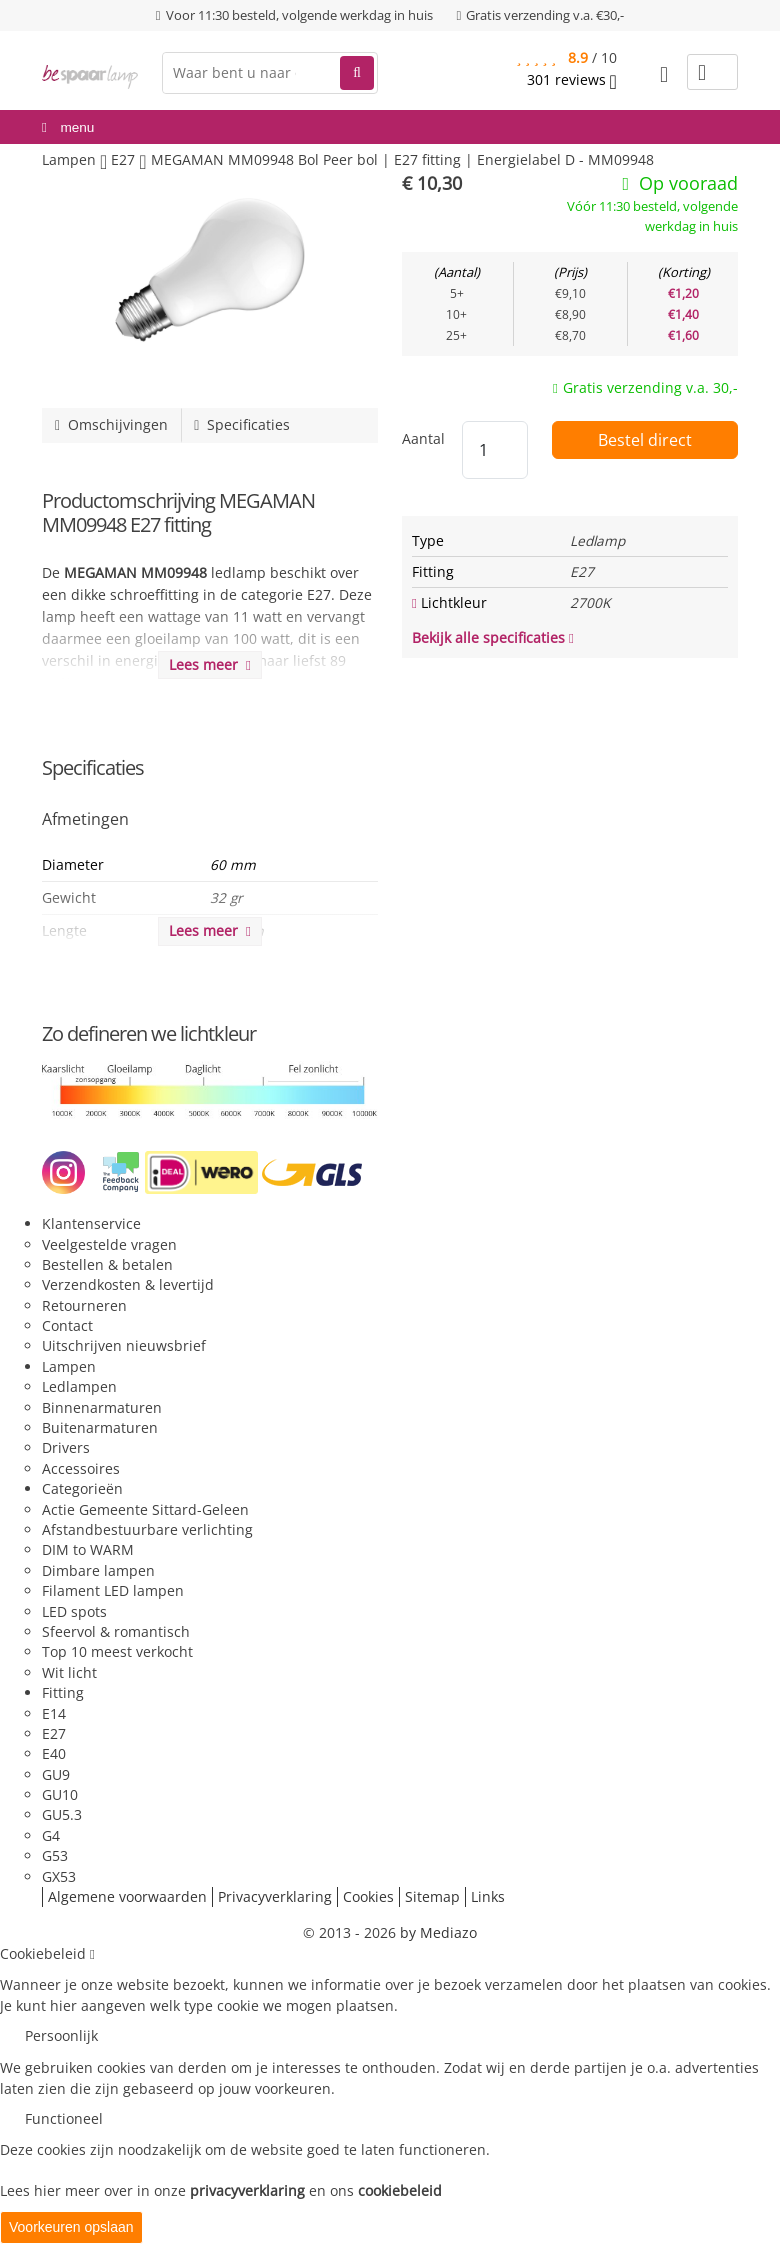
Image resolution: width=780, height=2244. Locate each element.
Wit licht (69, 1672)
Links (488, 1896)
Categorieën (82, 1488)
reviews (572, 80)
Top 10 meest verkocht (117, 1651)
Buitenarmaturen (100, 1427)
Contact (67, 1325)
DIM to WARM (88, 1549)
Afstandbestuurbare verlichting (147, 1529)
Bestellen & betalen (107, 1264)
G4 (51, 1835)
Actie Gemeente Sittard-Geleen (145, 1509)
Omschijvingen (111, 424)
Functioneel (64, 2118)
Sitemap (432, 1896)
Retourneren (84, 1305)
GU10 (60, 1794)
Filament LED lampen (113, 1590)
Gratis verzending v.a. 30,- (650, 387)
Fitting (63, 1692)
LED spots (74, 1611)
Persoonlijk (61, 2035)
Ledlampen (79, 1386)
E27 (54, 1733)
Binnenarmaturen (102, 1407)
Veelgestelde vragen (109, 1244)
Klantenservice (91, 1223)
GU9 (56, 1774)
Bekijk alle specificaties (493, 637)
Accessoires (81, 1468)
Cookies (368, 1896)
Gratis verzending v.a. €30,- (545, 15)
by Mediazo (438, 1932)
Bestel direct (645, 440)
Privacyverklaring (275, 1896)
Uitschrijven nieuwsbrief (124, 1345)
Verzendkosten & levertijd (128, 1284)
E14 (54, 1713)
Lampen (69, 1366)
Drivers (66, 1447)
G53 (55, 1855)
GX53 (59, 1876)
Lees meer (210, 664)
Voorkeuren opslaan (71, 2227)
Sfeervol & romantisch (116, 1631)
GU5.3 (62, 1814)
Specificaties (242, 424)
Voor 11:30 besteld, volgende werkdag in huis (299, 15)
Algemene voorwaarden (127, 1896)
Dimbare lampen (98, 1570)
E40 (54, 1753)
